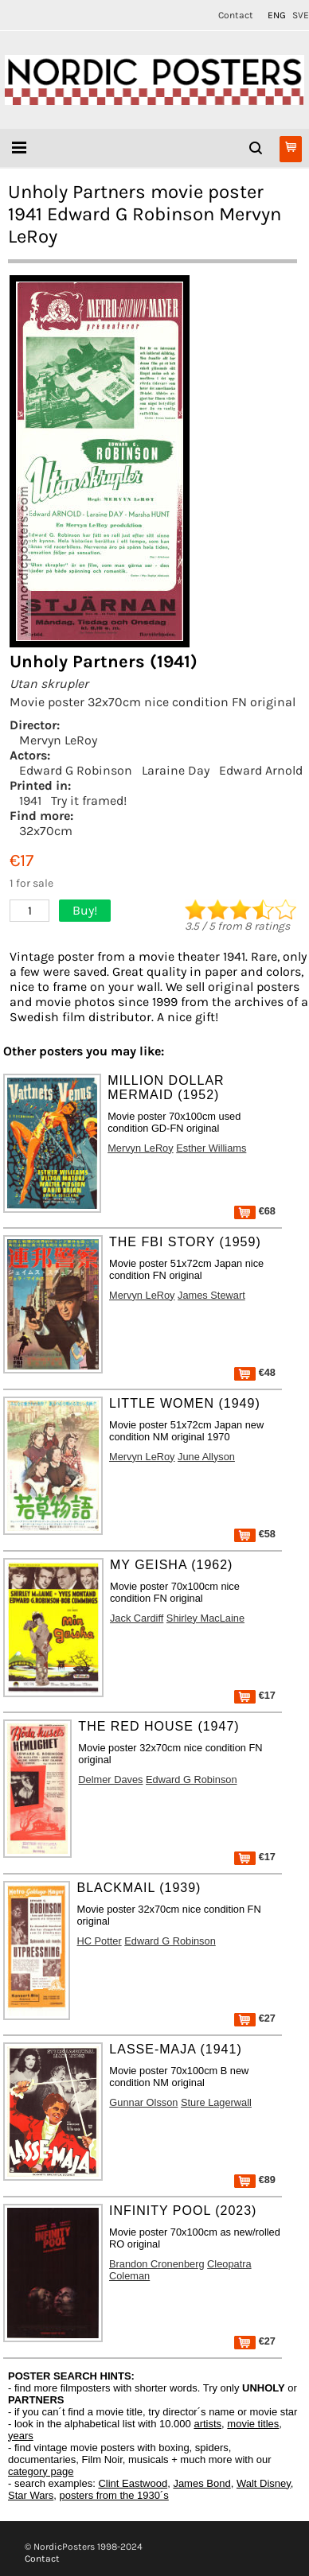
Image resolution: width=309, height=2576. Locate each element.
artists (207, 2424)
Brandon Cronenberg (157, 2264)
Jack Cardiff (136, 1618)
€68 (255, 1211)
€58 (255, 1534)
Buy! (84, 910)
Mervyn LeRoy (58, 740)
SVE (300, 15)
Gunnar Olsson (143, 2102)
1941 (30, 800)
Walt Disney (264, 2483)
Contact (235, 15)
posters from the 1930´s (114, 2495)
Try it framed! (89, 800)
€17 (255, 1695)
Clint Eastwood (132, 2483)
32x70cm (45, 830)
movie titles (253, 2424)
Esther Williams (211, 1148)
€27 (255, 2018)
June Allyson (206, 1457)
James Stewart (211, 1295)
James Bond (201, 2483)
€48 (255, 1372)
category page (40, 2471)
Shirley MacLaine (205, 1618)
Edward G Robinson (75, 770)
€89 (255, 2180)
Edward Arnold (261, 770)
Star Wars (30, 2495)
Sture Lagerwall (216, 2102)
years (20, 2436)
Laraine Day (175, 770)
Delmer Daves (110, 1779)
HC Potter (98, 1941)
